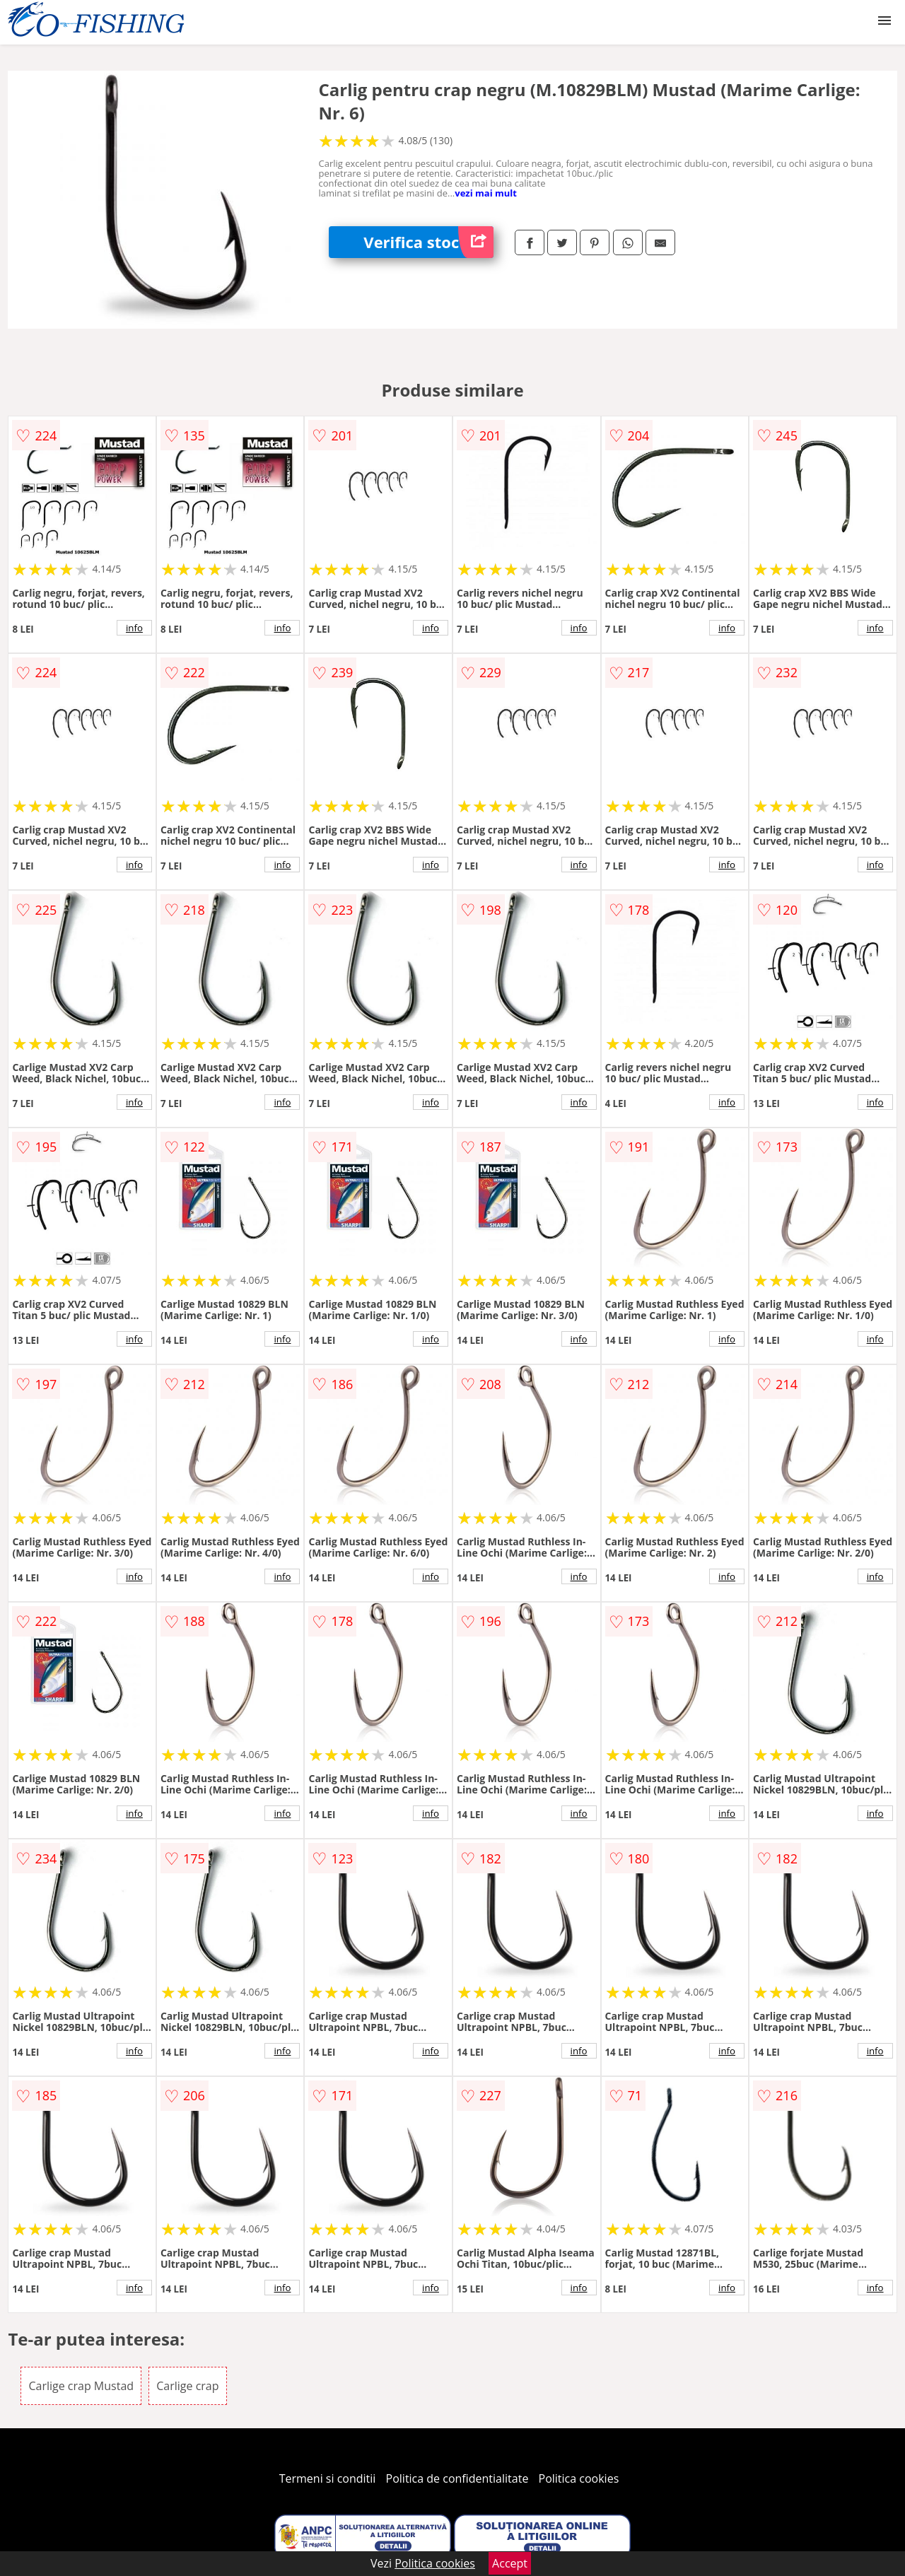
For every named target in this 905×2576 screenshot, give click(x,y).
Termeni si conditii (327, 2478)
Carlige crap (187, 2386)
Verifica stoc (428, 242)
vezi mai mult (486, 193)
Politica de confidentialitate (457, 2478)
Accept (509, 2563)
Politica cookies (579, 2478)
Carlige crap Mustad (81, 2386)
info (134, 627)
